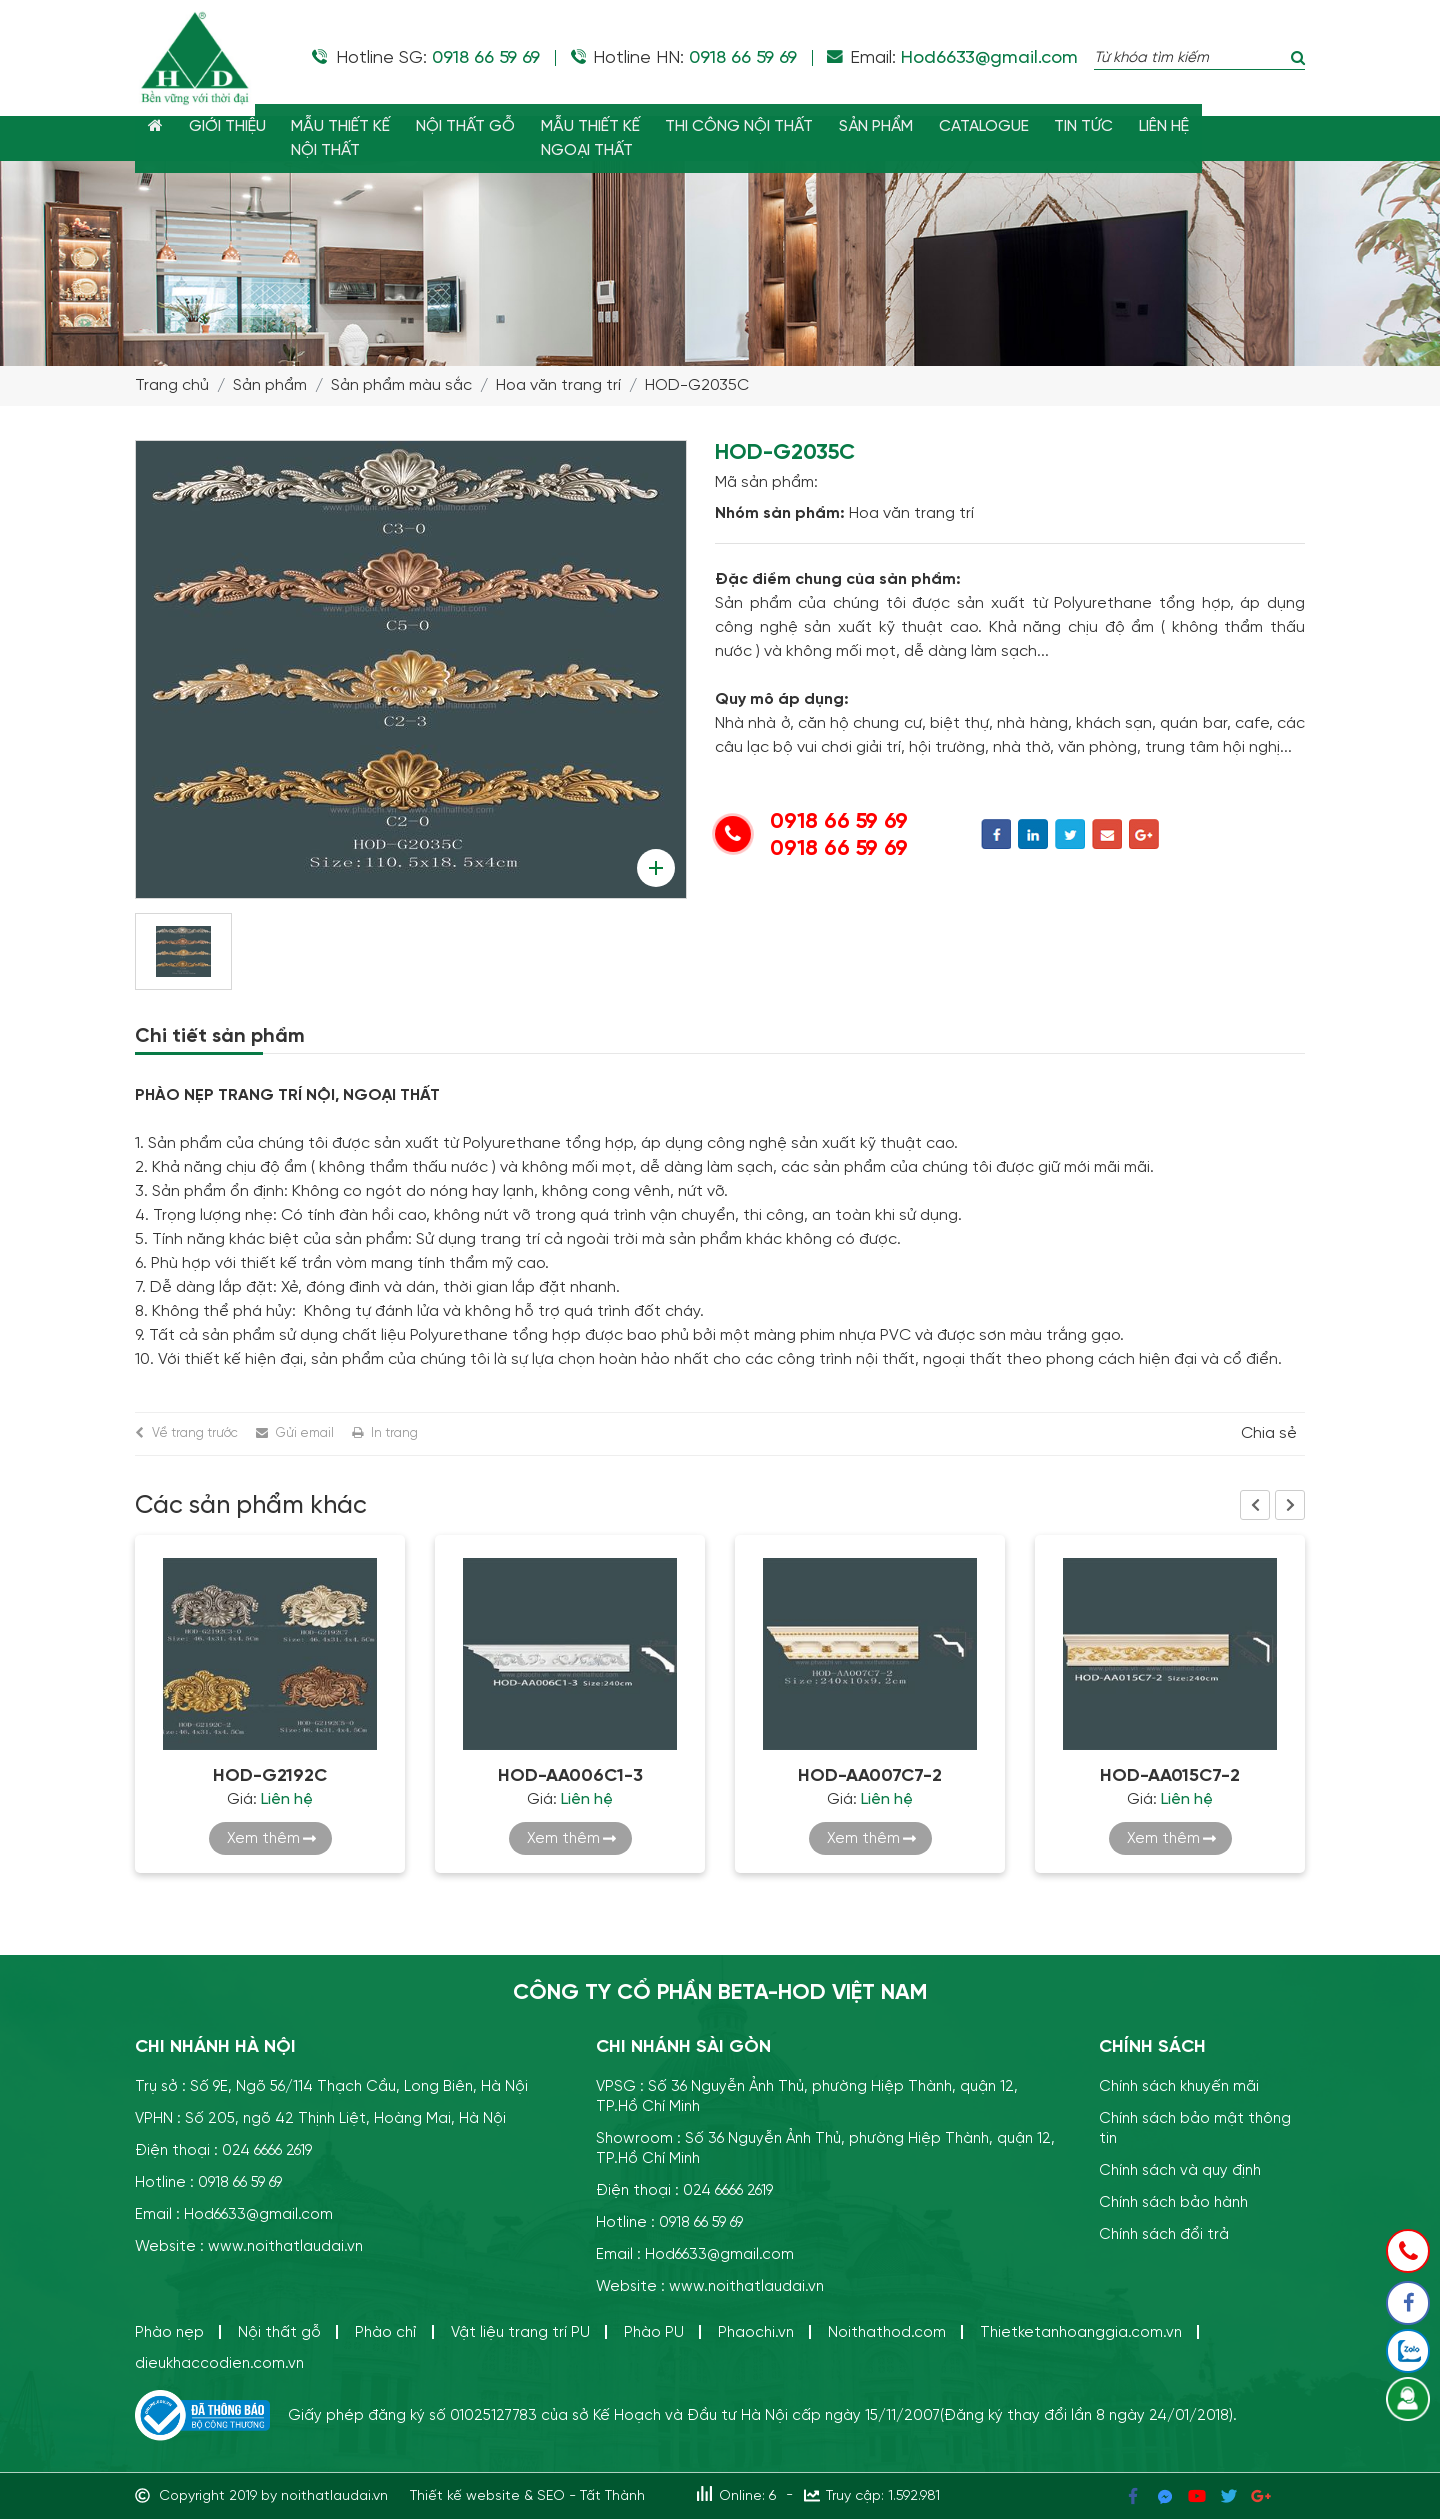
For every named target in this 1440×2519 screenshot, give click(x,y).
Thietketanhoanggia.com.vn (1081, 2332)
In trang (394, 1433)
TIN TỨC (1103, 127)
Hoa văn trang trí (558, 386)
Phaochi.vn (756, 2332)
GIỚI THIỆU (230, 127)
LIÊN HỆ (1186, 127)
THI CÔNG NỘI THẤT (752, 127)
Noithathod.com (887, 2332)
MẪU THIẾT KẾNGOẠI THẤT (600, 139)
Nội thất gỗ (279, 2332)
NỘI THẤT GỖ (473, 127)
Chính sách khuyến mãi (1179, 2086)
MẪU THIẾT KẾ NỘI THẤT (346, 139)
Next (1290, 1505)
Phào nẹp (169, 2332)
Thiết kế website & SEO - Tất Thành (527, 2496)
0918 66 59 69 (486, 58)
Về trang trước (195, 1433)
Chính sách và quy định (1180, 2170)
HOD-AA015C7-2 (1170, 1776)
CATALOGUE (1001, 127)
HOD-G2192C (270, 1776)
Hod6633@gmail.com (989, 58)
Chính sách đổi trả (1164, 2234)
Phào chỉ (386, 2332)
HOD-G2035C (697, 386)
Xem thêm (263, 1838)
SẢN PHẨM (891, 127)
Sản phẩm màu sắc (401, 386)
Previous (1255, 1505)
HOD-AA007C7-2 (870, 1776)
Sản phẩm (270, 386)
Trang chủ (172, 386)
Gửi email (305, 1433)
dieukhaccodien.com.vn (219, 2363)
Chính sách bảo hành (1173, 2202)
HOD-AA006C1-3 (570, 1776)
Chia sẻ (1269, 1434)
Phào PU (654, 2332)
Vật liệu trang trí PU (520, 2332)
